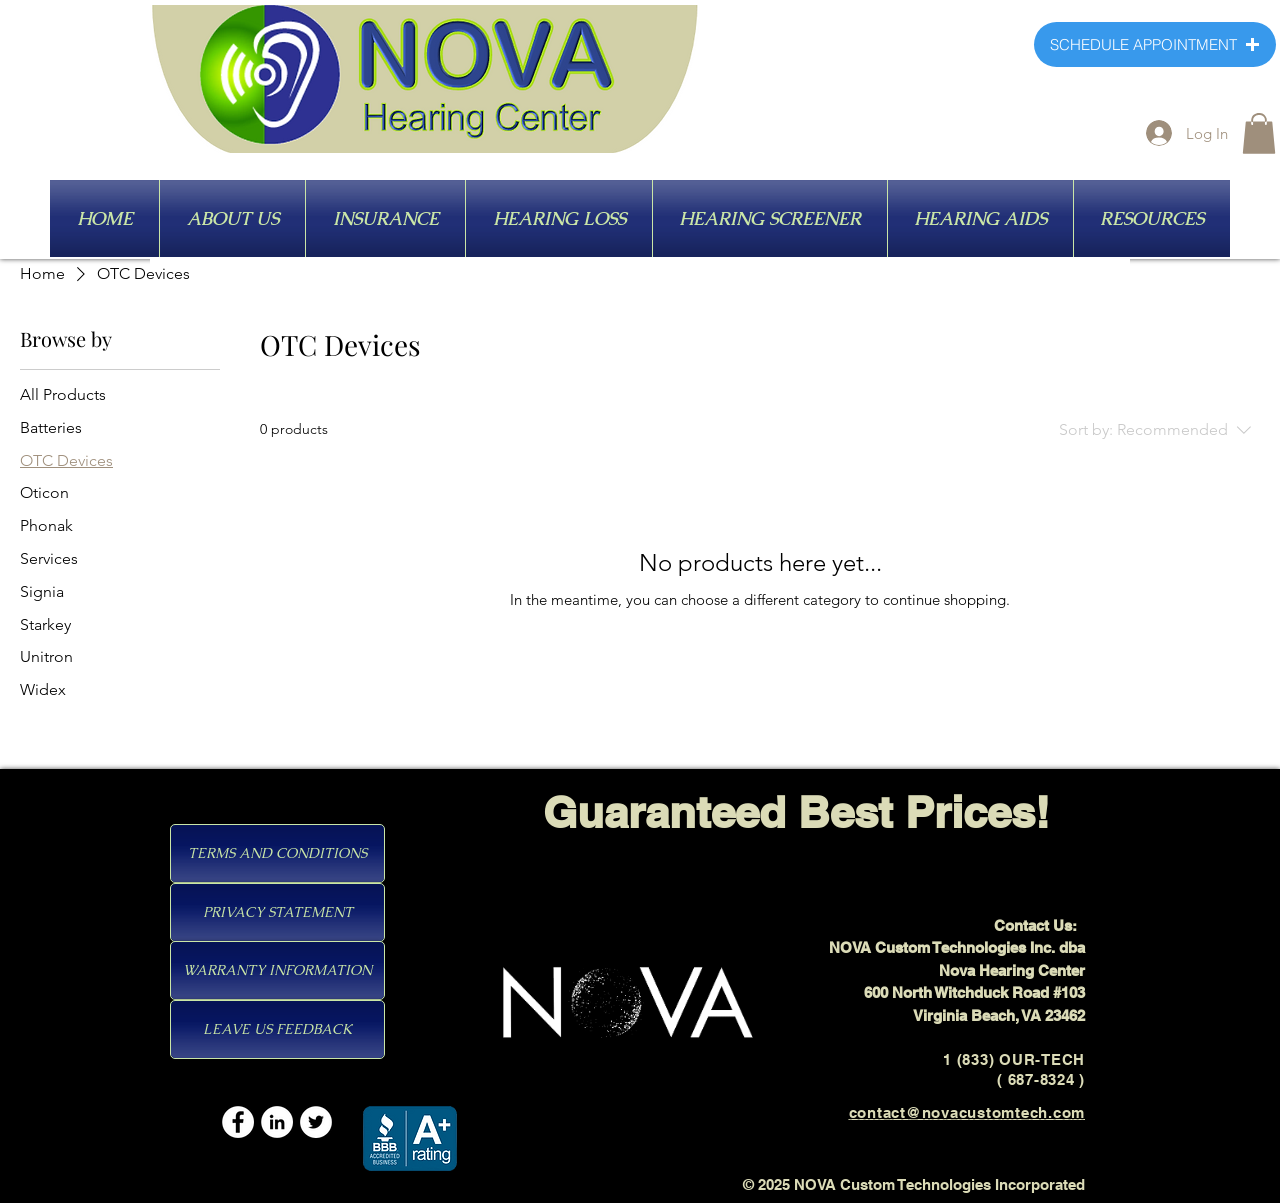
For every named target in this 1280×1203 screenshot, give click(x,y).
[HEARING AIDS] (1006, 219)
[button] (1259, 133)
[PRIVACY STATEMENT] (277, 912)
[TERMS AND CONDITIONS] (277, 853)
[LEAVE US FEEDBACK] (277, 1029)
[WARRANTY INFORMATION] (277, 970)
